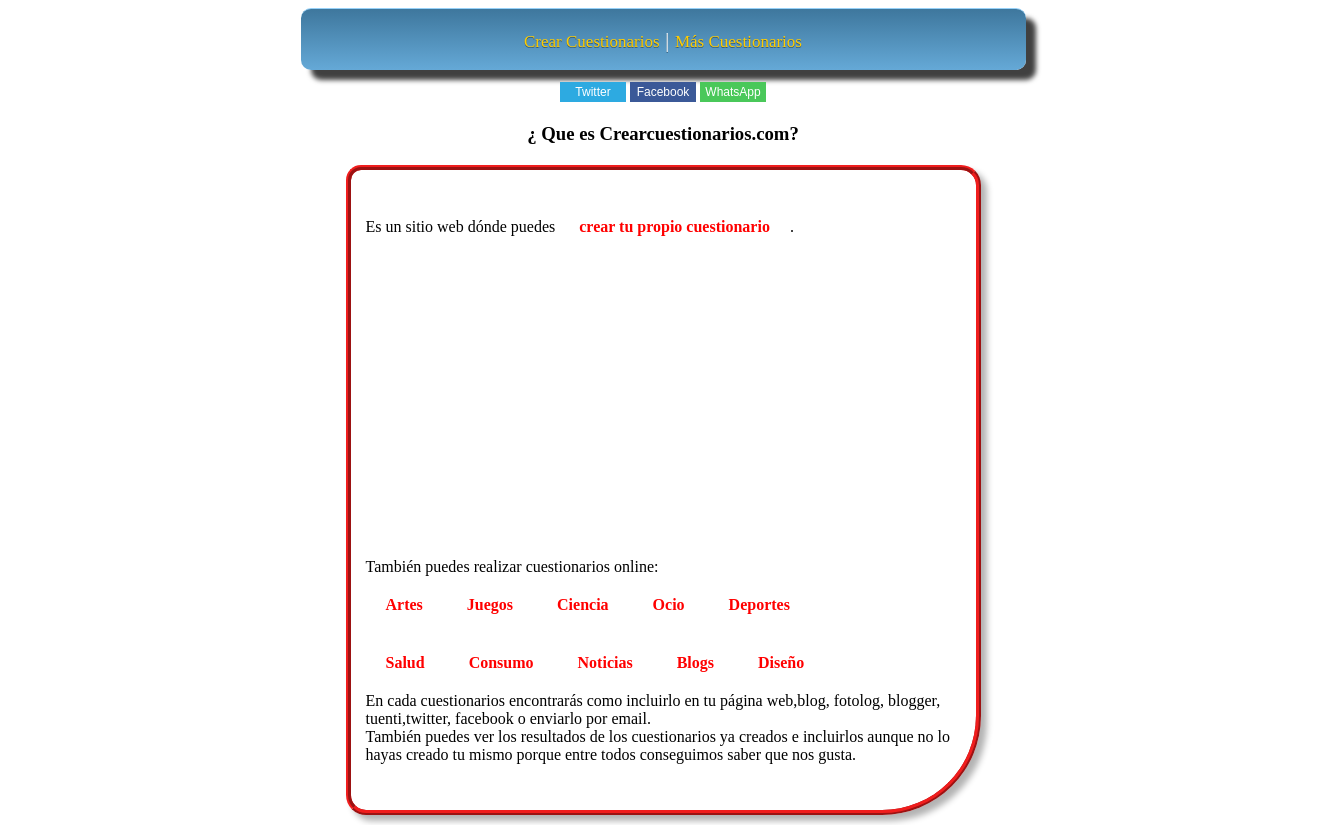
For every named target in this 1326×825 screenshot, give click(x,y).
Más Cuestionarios (738, 41)
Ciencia (583, 604)
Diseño (781, 662)
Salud (405, 662)
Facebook (663, 92)
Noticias (605, 662)
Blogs (695, 662)
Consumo (501, 662)
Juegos (490, 604)
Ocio (669, 604)
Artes (404, 604)
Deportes (759, 604)
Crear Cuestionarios (592, 41)
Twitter (592, 92)
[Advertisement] (666, 400)
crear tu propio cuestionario (674, 226)
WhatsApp (732, 92)
